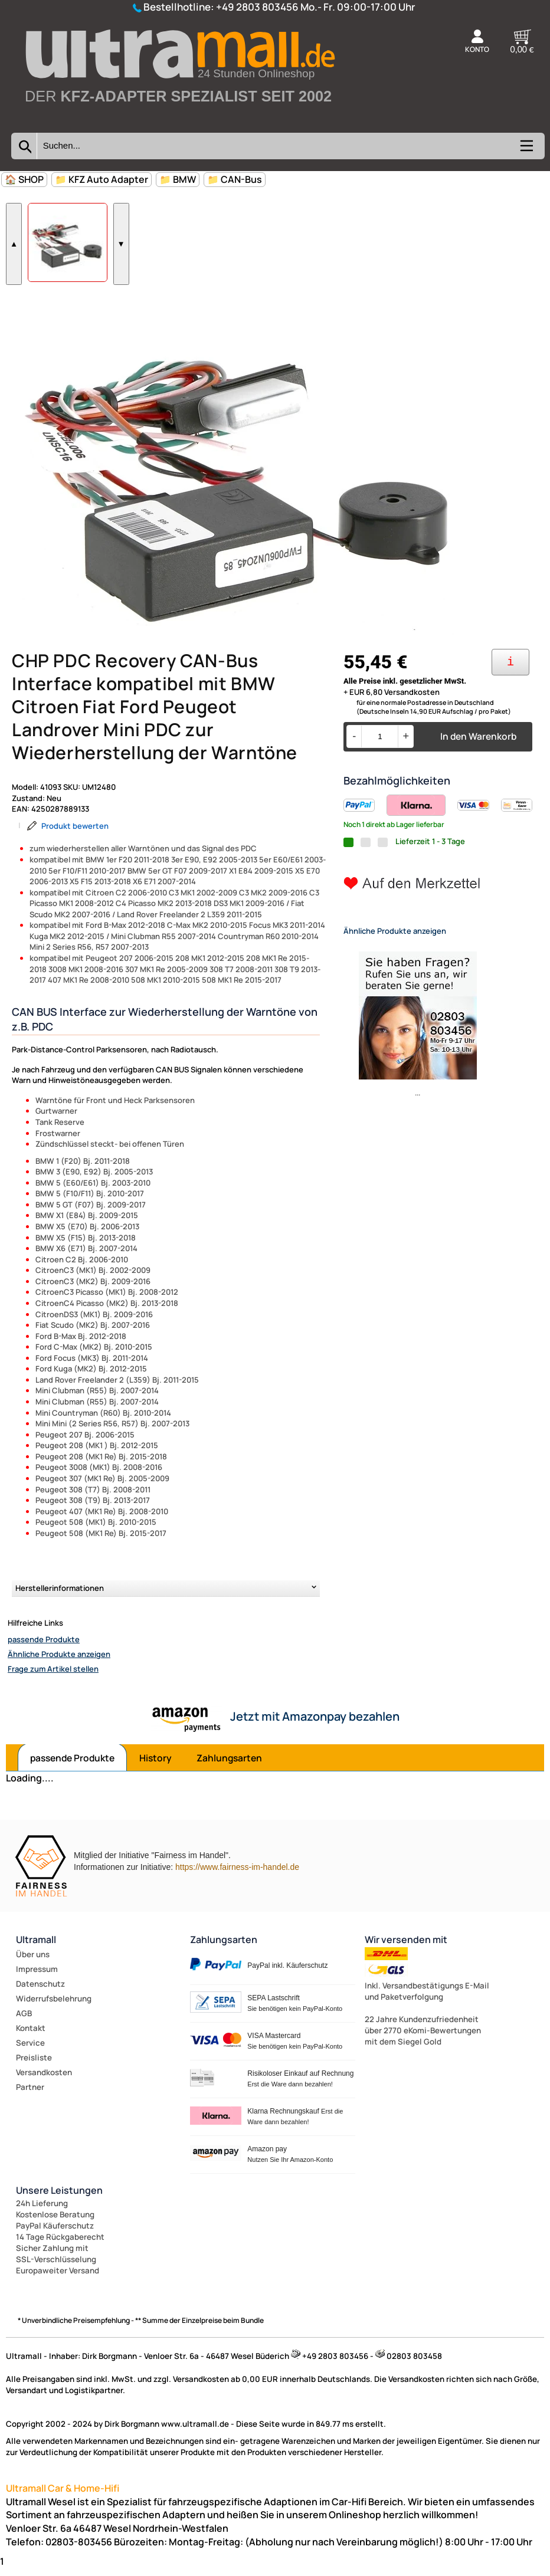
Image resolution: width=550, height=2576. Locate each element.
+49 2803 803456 (257, 7)
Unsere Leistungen (59, 2197)
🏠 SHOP (24, 179)
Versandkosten (44, 2080)
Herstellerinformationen (59, 1595)
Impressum (37, 1976)
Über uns (33, 1962)
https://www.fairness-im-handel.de (237, 1874)
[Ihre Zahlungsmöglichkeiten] (510, 670)
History (155, 1765)
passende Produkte (44, 1647)
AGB (24, 2021)
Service (30, 2050)
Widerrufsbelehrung (53, 2006)
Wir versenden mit (406, 1947)
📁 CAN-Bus (234, 179)
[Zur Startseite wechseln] (179, 120)
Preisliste (34, 2065)
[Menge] (380, 744)
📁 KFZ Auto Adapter (101, 179)
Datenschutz (40, 1991)
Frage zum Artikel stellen (53, 1676)
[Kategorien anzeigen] (526, 150)
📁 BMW (177, 179)
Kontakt (30, 2035)
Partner (30, 2094)
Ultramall (36, 1947)
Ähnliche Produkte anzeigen (59, 1661)
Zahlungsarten (229, 1765)
